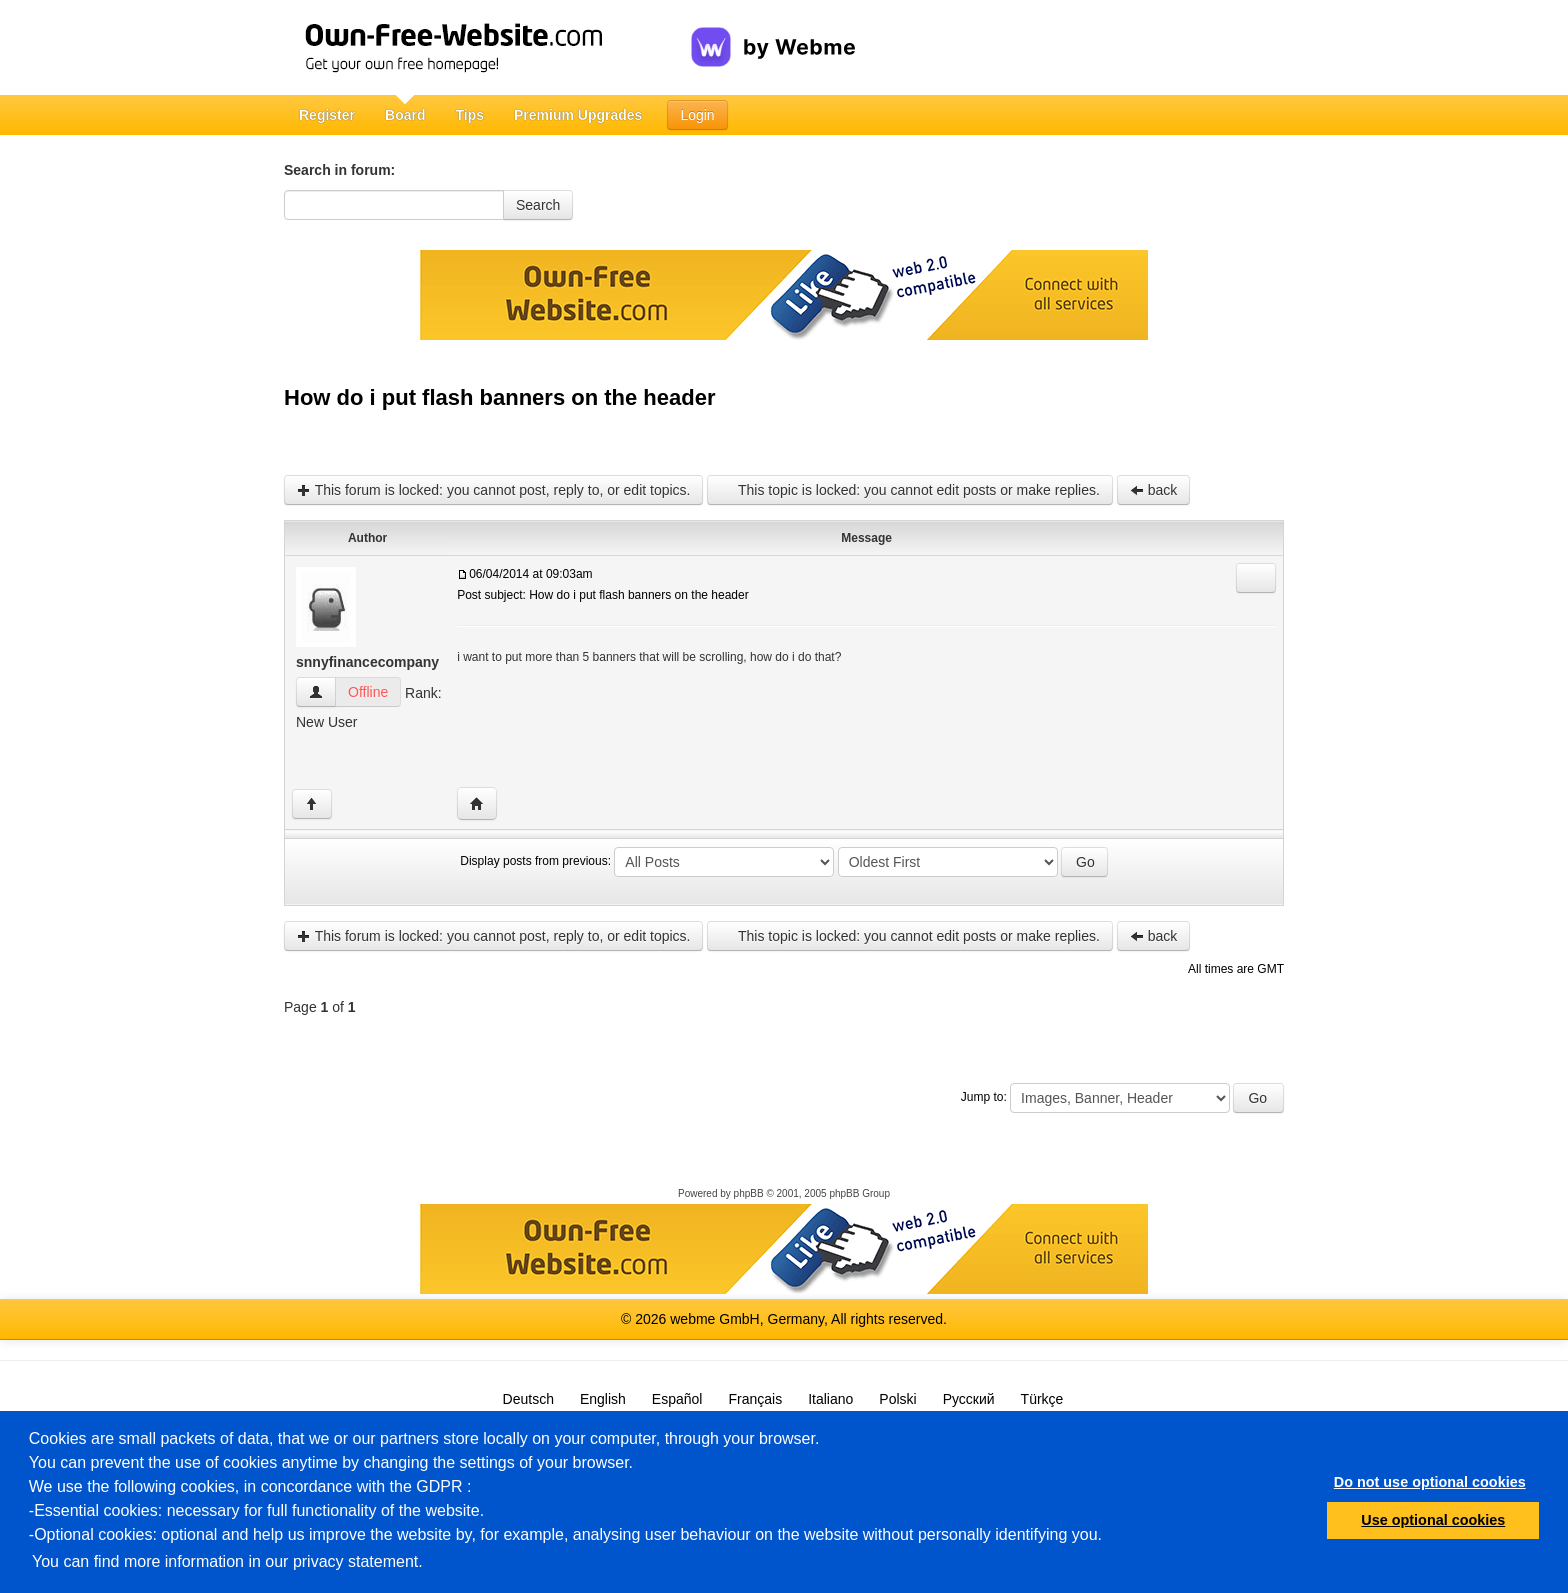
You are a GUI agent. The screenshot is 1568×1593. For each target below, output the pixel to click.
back (1153, 490)
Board (405, 115)
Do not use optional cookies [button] (1430, 1482)
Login (697, 115)
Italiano (830, 1399)
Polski (897, 1399)
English (603, 1399)
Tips (469, 115)
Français (755, 1399)
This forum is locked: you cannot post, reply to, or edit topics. (493, 490)
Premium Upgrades (578, 115)
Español (677, 1399)
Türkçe (1042, 1399)
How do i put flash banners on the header (499, 397)
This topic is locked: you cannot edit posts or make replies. (909, 490)
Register (327, 115)
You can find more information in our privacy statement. (227, 1561)
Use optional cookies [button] (1433, 1520)
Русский (969, 1399)
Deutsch (528, 1399)
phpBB (749, 1193)
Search (538, 205)
